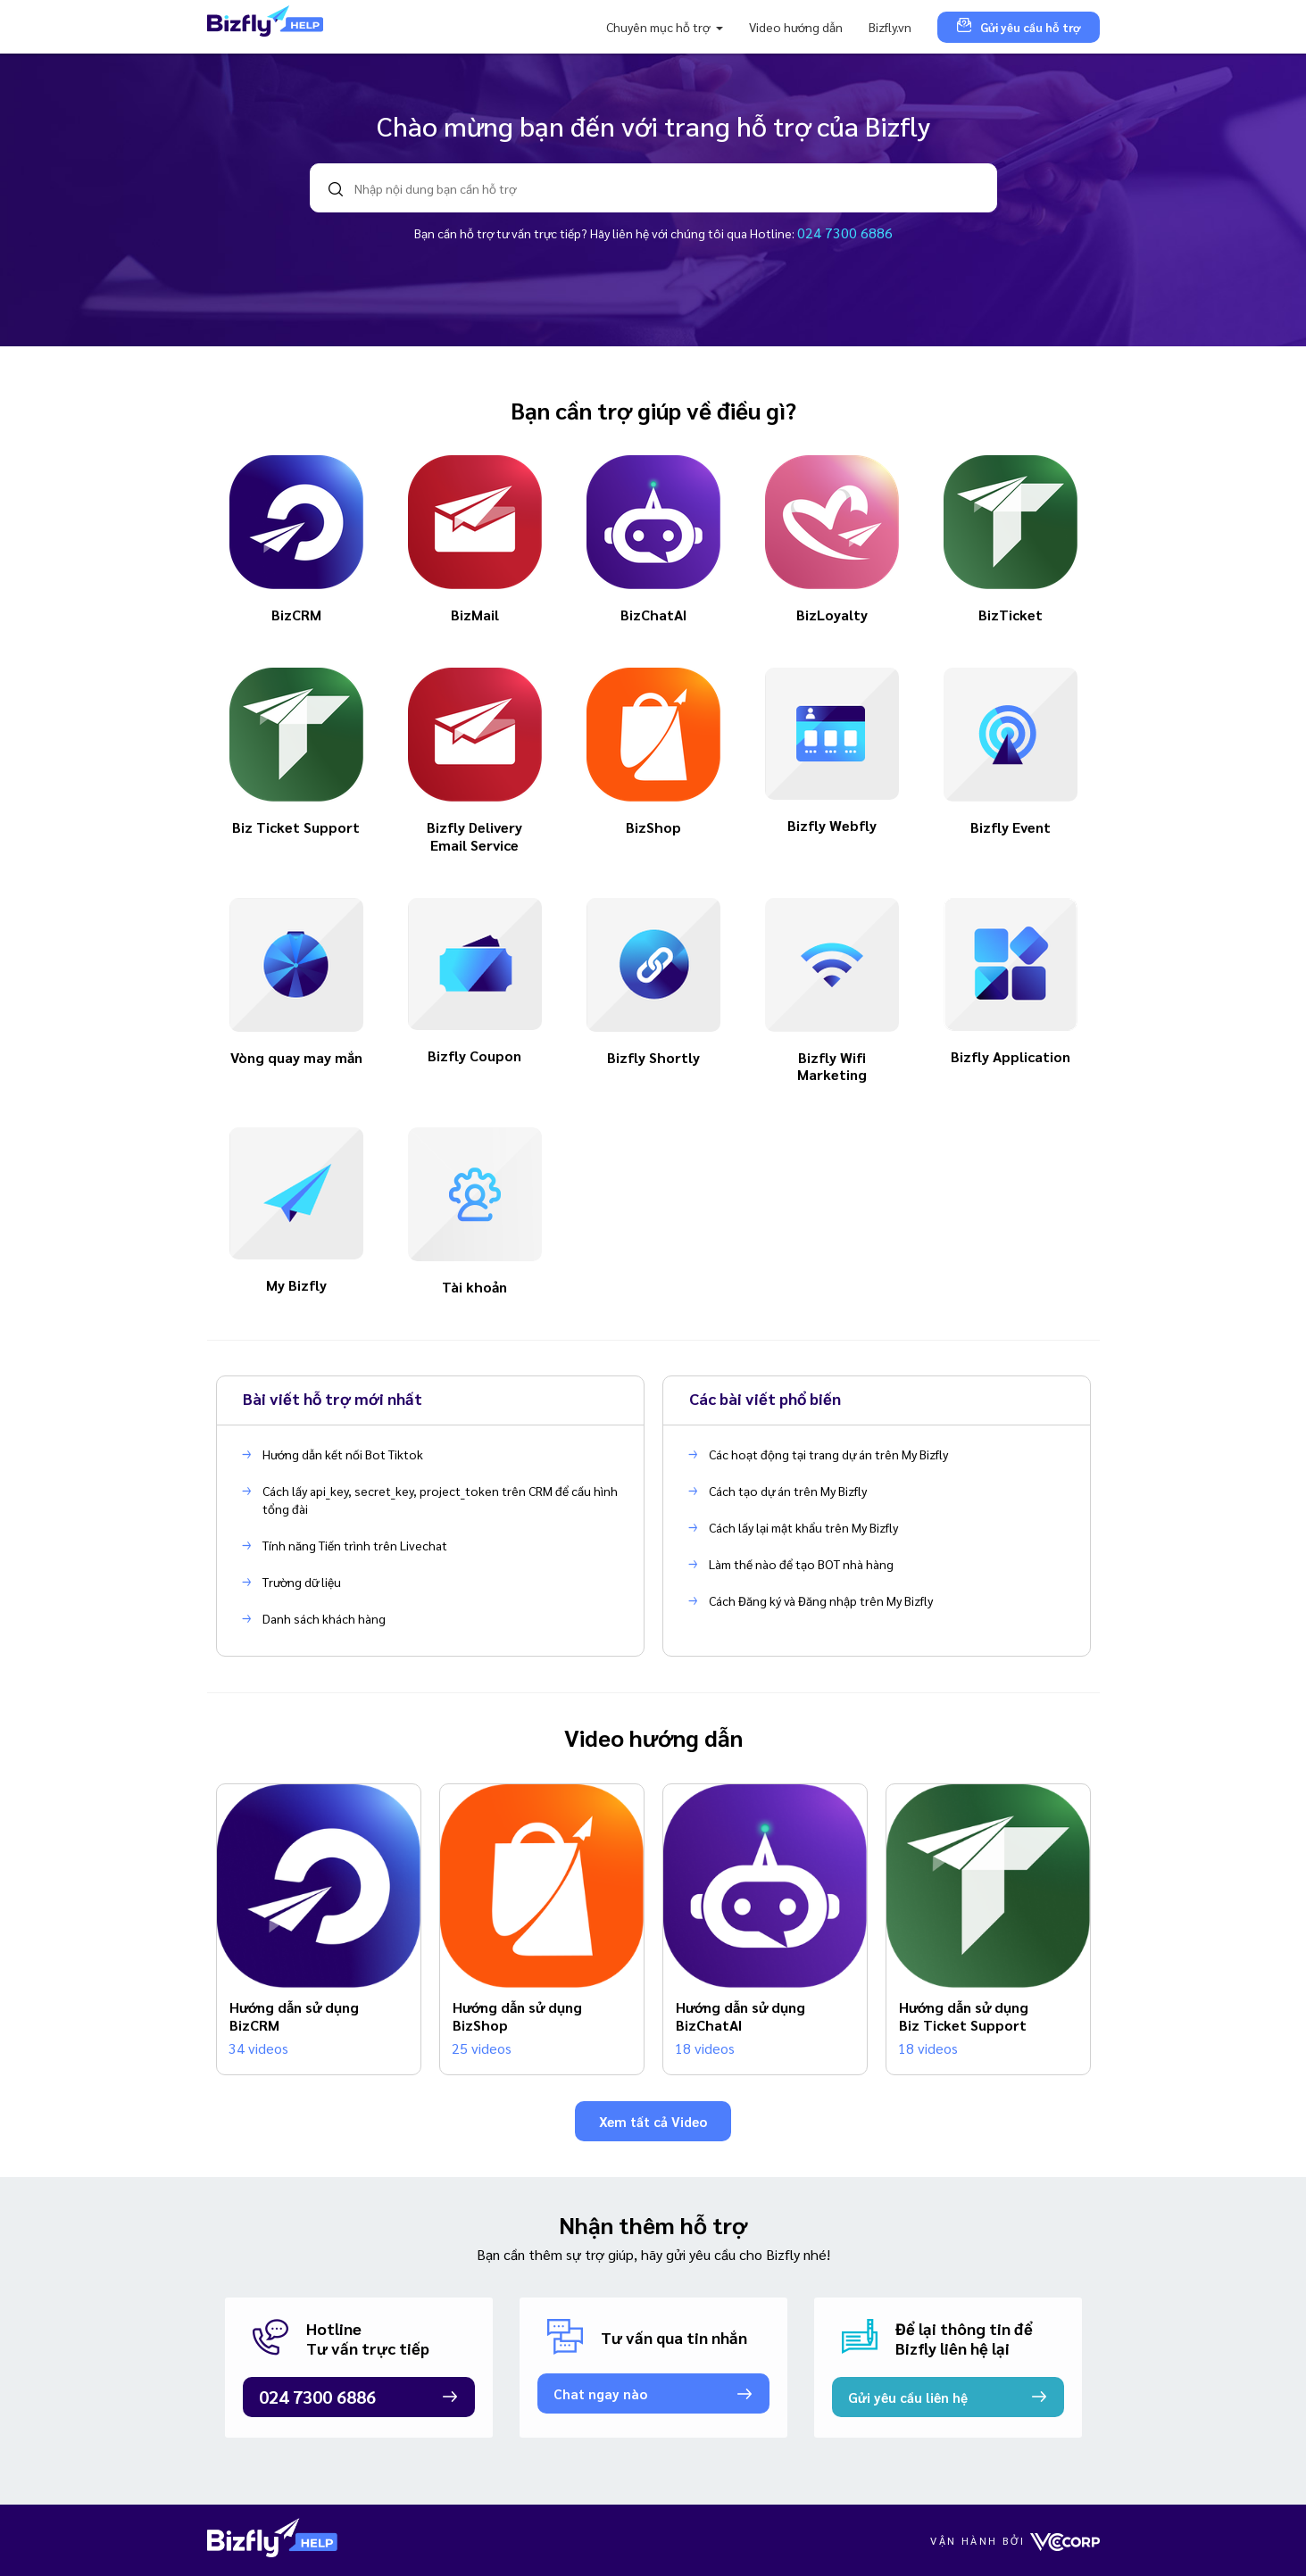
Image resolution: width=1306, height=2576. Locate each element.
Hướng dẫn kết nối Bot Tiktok (342, 1454)
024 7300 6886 (845, 232)
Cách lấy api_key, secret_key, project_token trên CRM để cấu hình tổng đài (440, 1500)
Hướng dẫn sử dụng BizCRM (294, 2016)
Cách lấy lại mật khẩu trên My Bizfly (803, 1527)
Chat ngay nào (600, 2393)
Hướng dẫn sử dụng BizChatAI (740, 2016)
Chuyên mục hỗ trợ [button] (659, 27)
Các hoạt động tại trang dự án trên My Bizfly (828, 1454)
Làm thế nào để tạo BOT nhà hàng (801, 1564)
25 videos (482, 2048)
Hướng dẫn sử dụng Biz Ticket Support (963, 2016)
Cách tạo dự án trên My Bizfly (788, 1491)
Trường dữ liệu (301, 1582)
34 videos (258, 2048)
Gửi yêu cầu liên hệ (908, 2397)
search (336, 189)
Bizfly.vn (890, 27)
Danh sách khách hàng (324, 1618)
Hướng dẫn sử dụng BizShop (517, 2016)
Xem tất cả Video (653, 2121)
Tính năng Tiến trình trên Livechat (354, 1545)
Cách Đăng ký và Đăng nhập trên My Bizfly (821, 1600)
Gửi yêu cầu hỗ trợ (1018, 26)
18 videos (705, 2048)
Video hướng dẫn (796, 27)
